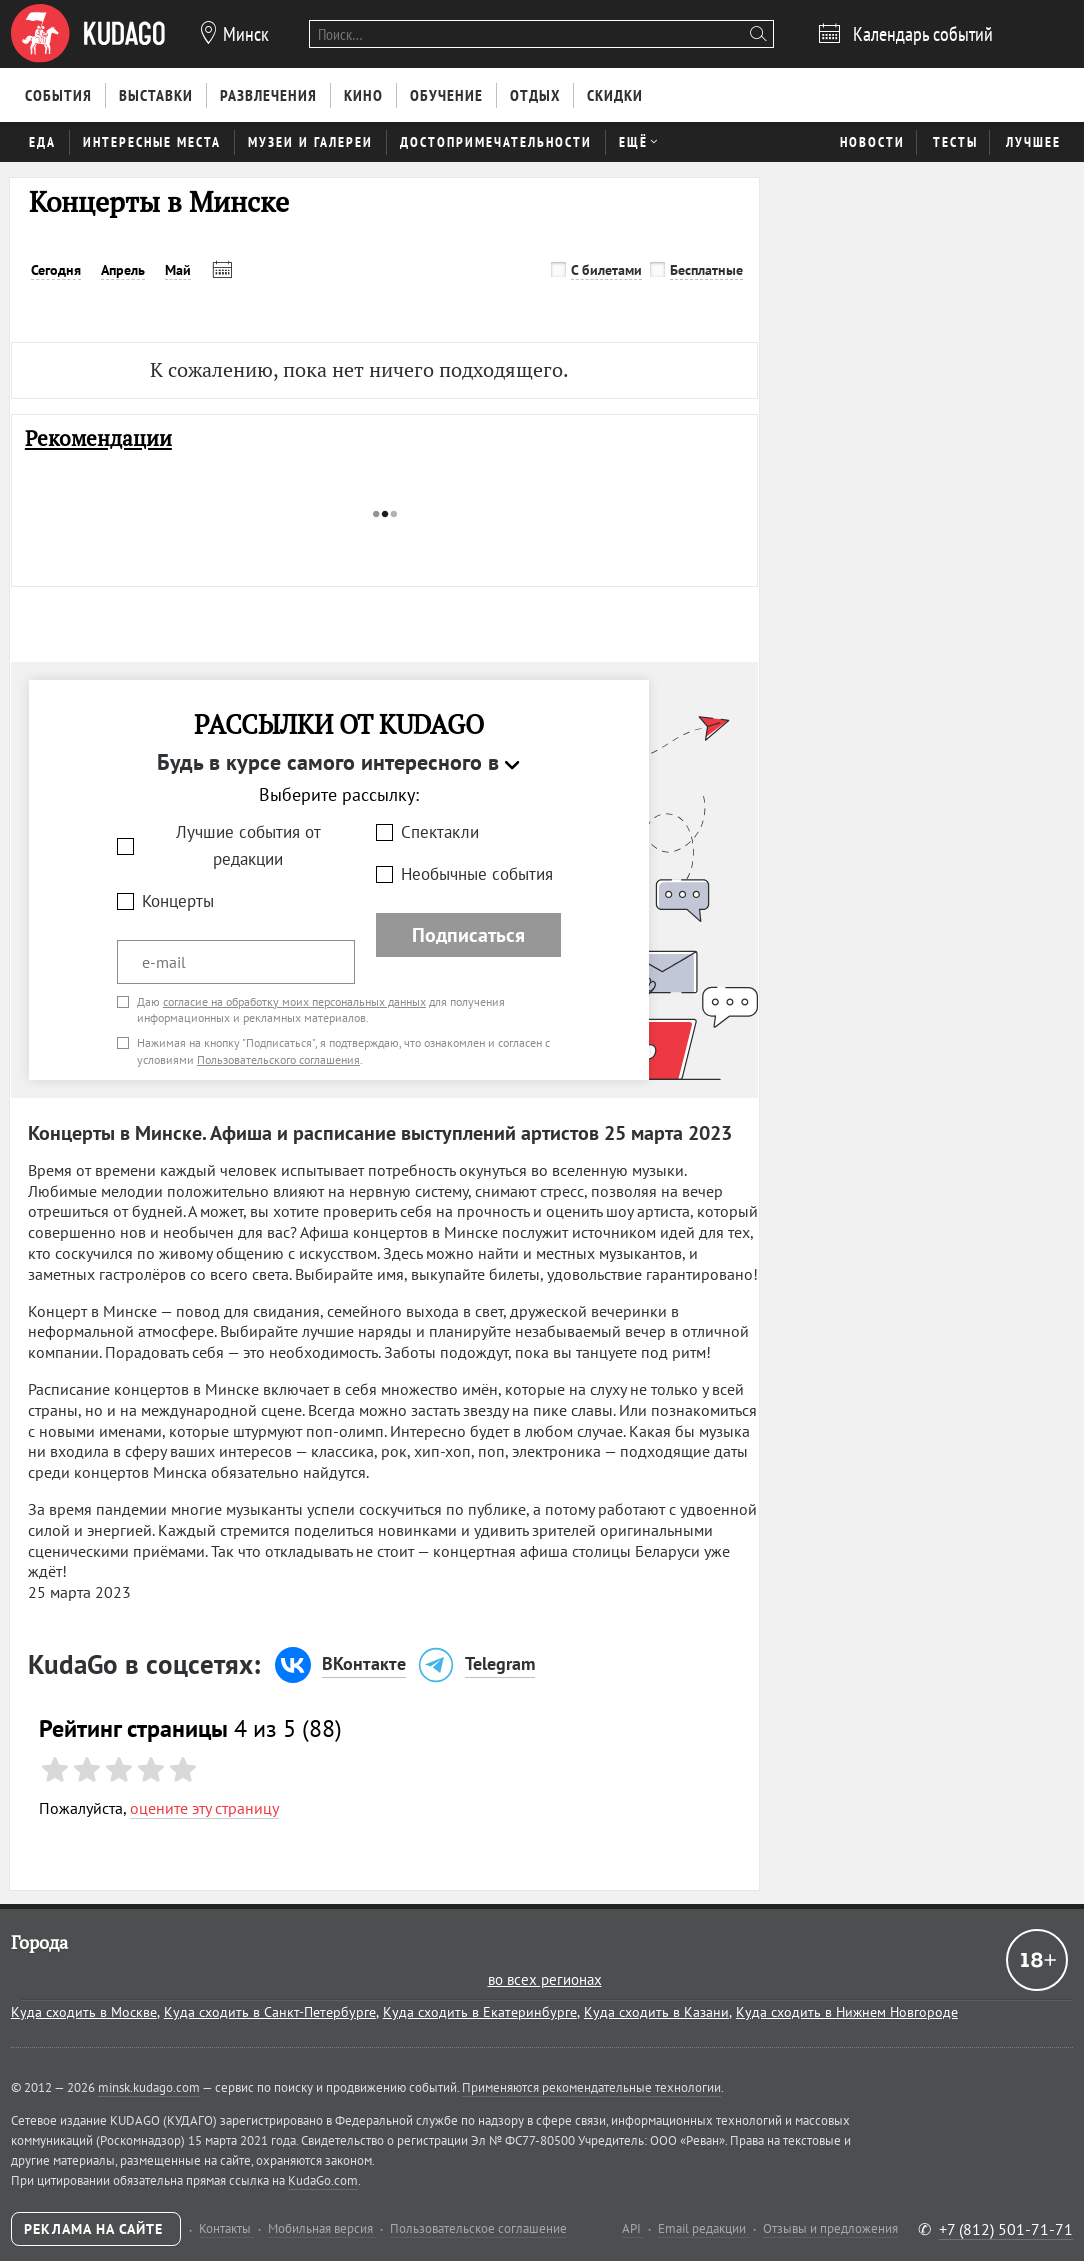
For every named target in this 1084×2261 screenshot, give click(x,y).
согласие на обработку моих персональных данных (294, 1001)
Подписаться (468, 935)
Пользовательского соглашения (278, 1059)
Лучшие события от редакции (248, 845)
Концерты (178, 901)
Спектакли (440, 832)
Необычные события (477, 874)
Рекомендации (98, 438)
